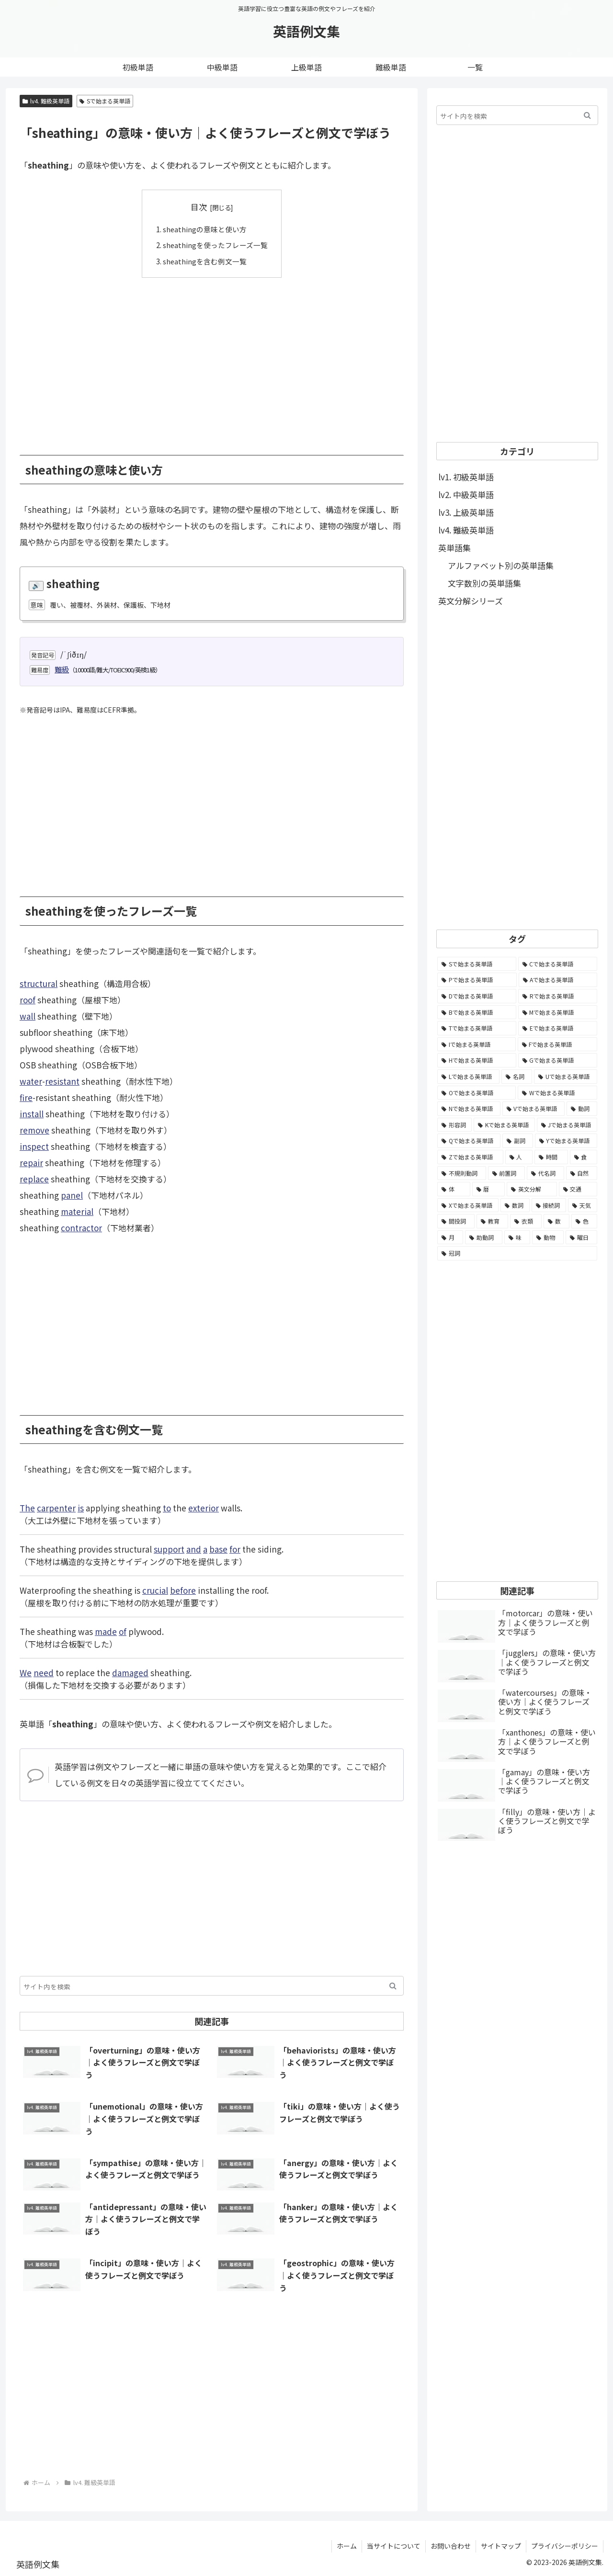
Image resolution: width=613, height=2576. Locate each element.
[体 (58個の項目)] (453, 1189)
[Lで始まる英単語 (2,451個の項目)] (468, 1076)
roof (27, 1000)
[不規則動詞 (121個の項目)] (461, 1173)
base (218, 1549)
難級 (62, 669)
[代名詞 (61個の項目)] (545, 1173)
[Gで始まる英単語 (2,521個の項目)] (558, 1060)
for (234, 1549)
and (193, 1549)
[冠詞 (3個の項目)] (517, 1253)
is (81, 1508)
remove (34, 1130)
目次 (199, 207)
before (183, 1590)
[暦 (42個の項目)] (488, 1189)
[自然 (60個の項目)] (582, 1173)
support (169, 1549)
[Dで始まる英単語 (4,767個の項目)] (476, 996)
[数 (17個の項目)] (556, 1221)
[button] (393, 1986)
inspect (34, 1146)
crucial (155, 1590)
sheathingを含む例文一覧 (204, 261)
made (106, 1631)
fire (26, 1097)
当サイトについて (393, 2546)
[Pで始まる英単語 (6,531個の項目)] (477, 980)
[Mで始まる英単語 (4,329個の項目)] (558, 1012)
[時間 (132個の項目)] (551, 1157)
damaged (130, 1673)
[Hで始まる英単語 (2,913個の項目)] (476, 1060)
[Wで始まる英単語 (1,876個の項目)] (557, 1093)
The (27, 1508)
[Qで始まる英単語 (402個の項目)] (468, 1141)
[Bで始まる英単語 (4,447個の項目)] (476, 1012)
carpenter (56, 1508)
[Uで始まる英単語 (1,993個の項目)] (565, 1076)
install (32, 1114)
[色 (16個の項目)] (584, 1221)
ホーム (347, 2546)
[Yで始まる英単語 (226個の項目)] (566, 1141)
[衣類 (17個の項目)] (526, 1221)
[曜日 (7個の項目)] (581, 1237)
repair (31, 1163)
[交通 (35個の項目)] (578, 1189)
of (122, 1631)
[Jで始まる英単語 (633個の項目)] (567, 1125)
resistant (62, 1081)
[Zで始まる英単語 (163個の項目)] (470, 1157)
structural (38, 983)
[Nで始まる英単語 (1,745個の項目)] (468, 1108)
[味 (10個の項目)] (517, 1237)
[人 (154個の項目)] (519, 1157)
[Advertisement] (212, 359)
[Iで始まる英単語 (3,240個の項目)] (476, 1044)
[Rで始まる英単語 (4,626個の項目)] (557, 996)
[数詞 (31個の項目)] (515, 1205)
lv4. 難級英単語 (46, 101)
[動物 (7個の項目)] (548, 1237)
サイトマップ (501, 2546)
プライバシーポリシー (564, 2546)
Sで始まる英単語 (104, 101)
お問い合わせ (451, 2546)
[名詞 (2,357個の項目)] (516, 1076)
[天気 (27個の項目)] (582, 1205)
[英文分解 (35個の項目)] (532, 1189)
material (77, 1211)
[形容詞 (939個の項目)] (454, 1125)
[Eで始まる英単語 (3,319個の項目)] (557, 1028)
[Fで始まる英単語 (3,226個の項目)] (558, 1044)
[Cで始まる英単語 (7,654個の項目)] (558, 964)
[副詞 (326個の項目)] (517, 1141)
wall (27, 1016)
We (26, 1673)
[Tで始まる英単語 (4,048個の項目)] (476, 1028)
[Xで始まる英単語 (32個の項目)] (468, 1205)
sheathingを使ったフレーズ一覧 (215, 244)
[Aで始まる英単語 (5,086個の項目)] (558, 980)
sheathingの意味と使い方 (204, 229)
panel (72, 1195)
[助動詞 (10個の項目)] (483, 1237)
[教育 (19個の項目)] (492, 1221)
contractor (81, 1228)
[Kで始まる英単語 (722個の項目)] (504, 1125)
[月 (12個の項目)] (450, 1237)
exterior (203, 1508)
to (167, 1508)
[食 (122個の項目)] (584, 1157)
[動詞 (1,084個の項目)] (582, 1108)
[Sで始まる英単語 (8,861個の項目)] (476, 964)
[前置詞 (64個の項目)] (506, 1173)
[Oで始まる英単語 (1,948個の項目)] (476, 1093)
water (31, 1081)
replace (34, 1179)
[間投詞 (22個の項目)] (456, 1221)
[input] (212, 1986)
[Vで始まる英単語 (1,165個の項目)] (533, 1108)
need (44, 1673)
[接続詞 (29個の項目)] (549, 1205)
